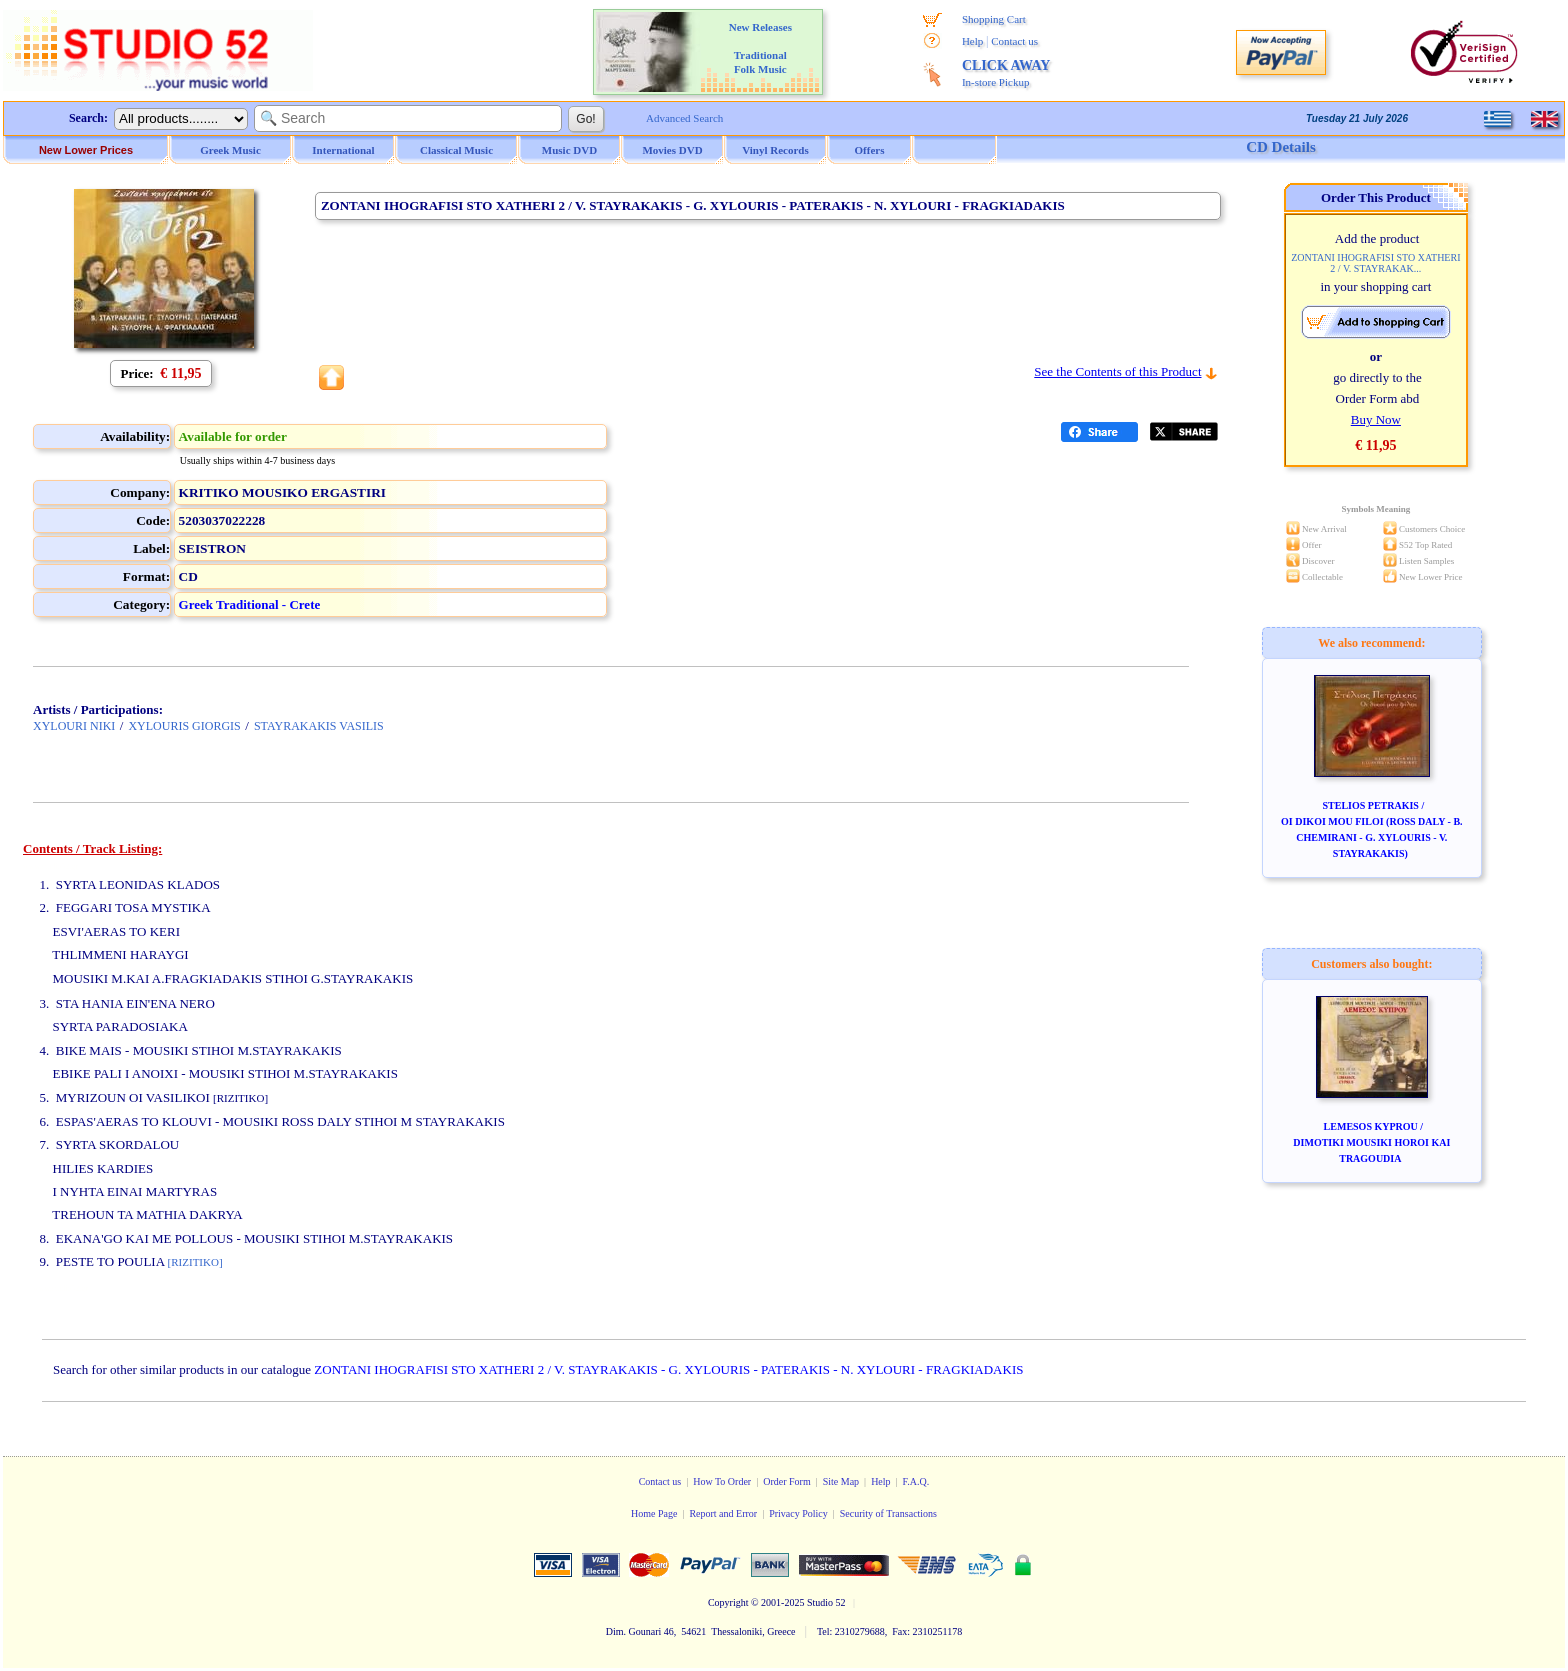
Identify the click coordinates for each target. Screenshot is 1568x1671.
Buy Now (1376, 419)
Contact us (1014, 41)
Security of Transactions (888, 1513)
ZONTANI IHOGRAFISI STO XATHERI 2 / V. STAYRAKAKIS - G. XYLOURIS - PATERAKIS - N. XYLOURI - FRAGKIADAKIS (668, 1369)
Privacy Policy (798, 1513)
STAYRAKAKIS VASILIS (319, 726)
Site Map (841, 1481)
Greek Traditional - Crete (250, 604)
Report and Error (723, 1513)
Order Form (787, 1481)
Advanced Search (684, 118)
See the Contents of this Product (1117, 371)
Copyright (728, 1602)
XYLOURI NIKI (74, 726)
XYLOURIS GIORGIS (184, 726)
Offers (870, 150)
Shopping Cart (994, 19)
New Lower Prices (86, 150)
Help (972, 41)
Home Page (654, 1513)
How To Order (722, 1481)
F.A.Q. (916, 1481)
